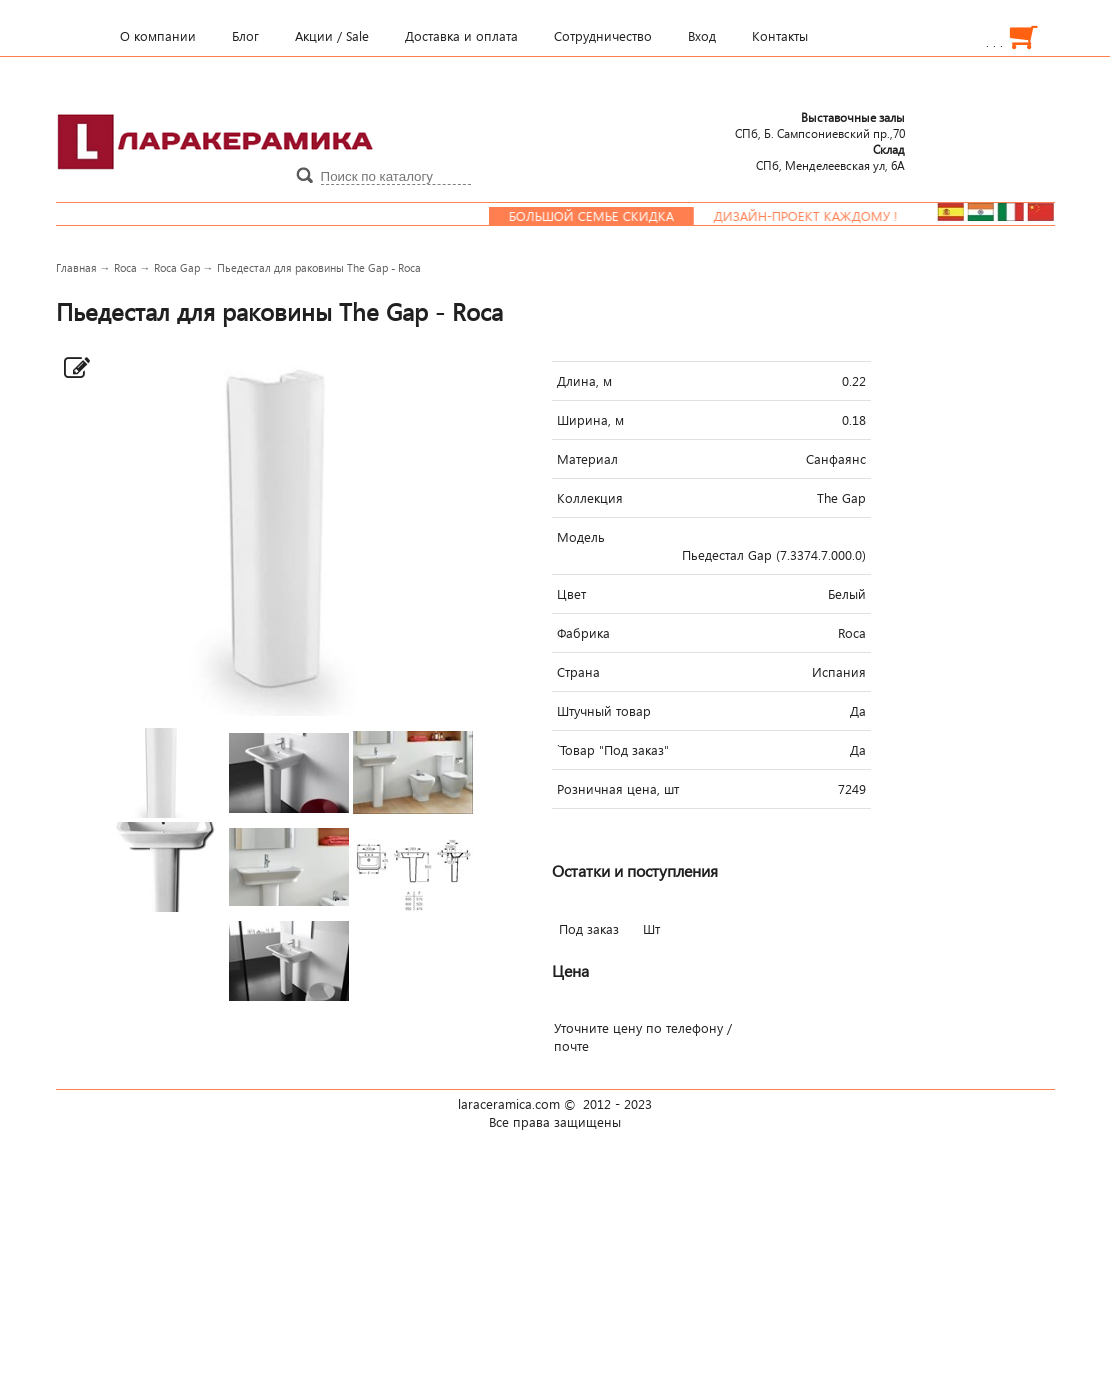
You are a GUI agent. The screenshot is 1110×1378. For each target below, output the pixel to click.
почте (571, 1046)
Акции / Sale (332, 36)
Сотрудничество (603, 36)
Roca (125, 267)
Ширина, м (590, 420)
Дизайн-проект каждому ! (815, 216)
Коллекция (590, 498)
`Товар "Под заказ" (613, 750)
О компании (158, 36)
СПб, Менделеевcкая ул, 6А (830, 157)
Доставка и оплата (461, 36)
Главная (76, 267)
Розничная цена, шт (618, 789)
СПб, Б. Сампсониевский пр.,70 (820, 125)
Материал (587, 459)
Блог (245, 36)
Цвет (571, 594)
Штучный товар (604, 711)
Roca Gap (177, 267)
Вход (702, 36)
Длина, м (584, 381)
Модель (581, 537)
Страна (578, 672)
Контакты (780, 36)
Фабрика (583, 633)
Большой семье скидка (600, 216)
